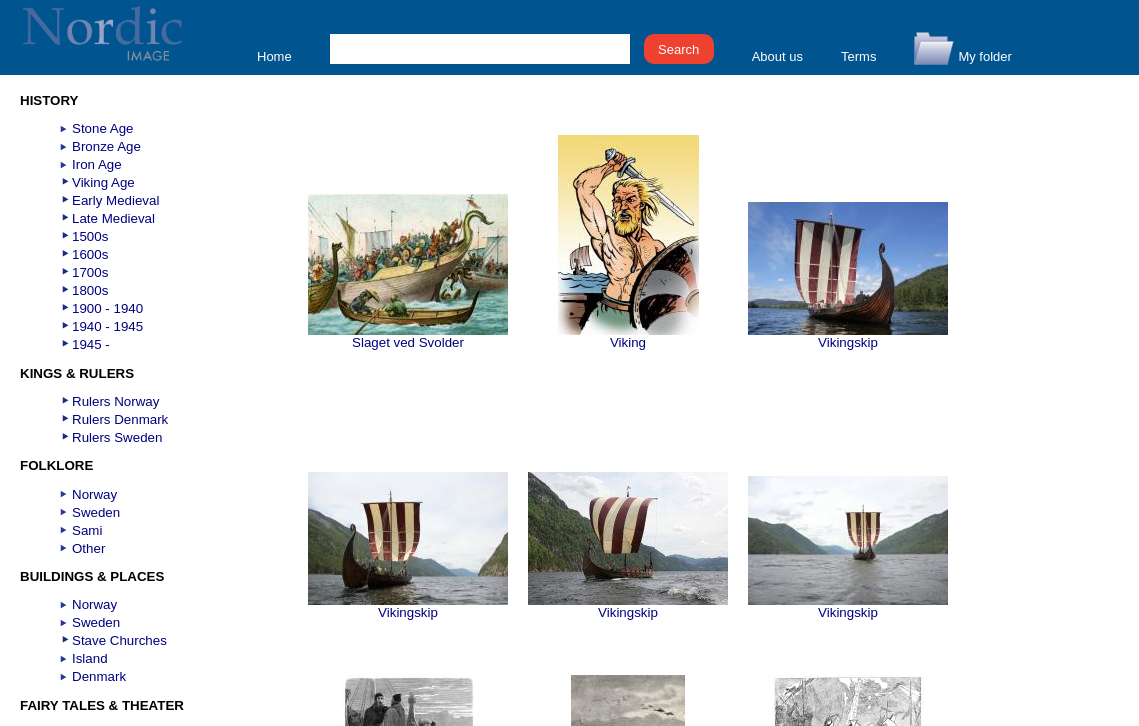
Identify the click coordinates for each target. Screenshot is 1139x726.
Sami (87, 530)
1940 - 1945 (107, 326)
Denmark (99, 676)
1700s (90, 272)
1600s (90, 254)
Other (88, 548)
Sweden (96, 512)
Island (90, 658)
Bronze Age (106, 146)
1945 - (91, 344)
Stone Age (103, 128)
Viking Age (103, 182)
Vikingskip (848, 336)
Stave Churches (119, 640)
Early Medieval (115, 200)
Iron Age (97, 164)
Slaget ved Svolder (408, 336)
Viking (628, 336)
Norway (94, 494)
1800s (90, 290)
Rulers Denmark (120, 419)
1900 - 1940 (107, 308)
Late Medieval (113, 218)
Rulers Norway (115, 401)
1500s (90, 236)
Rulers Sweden (117, 437)
